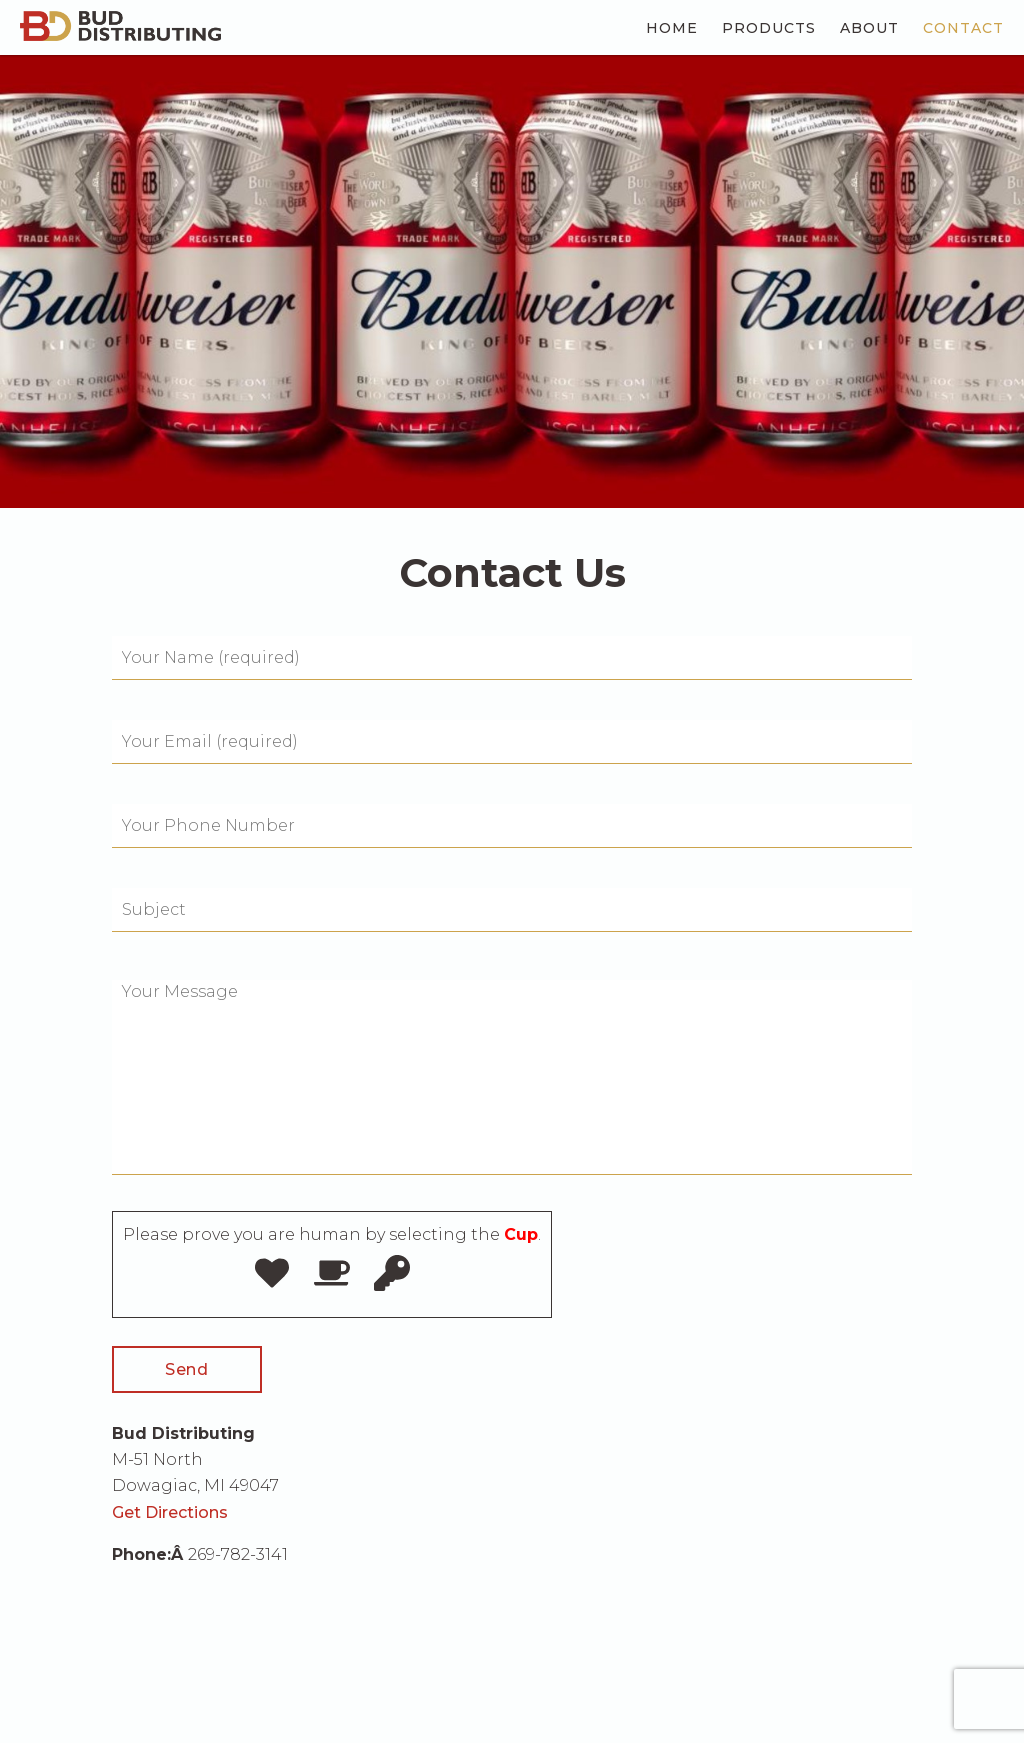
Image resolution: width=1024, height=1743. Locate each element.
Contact (963, 28)
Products (769, 28)
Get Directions (170, 1512)
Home (672, 28)
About (869, 28)
